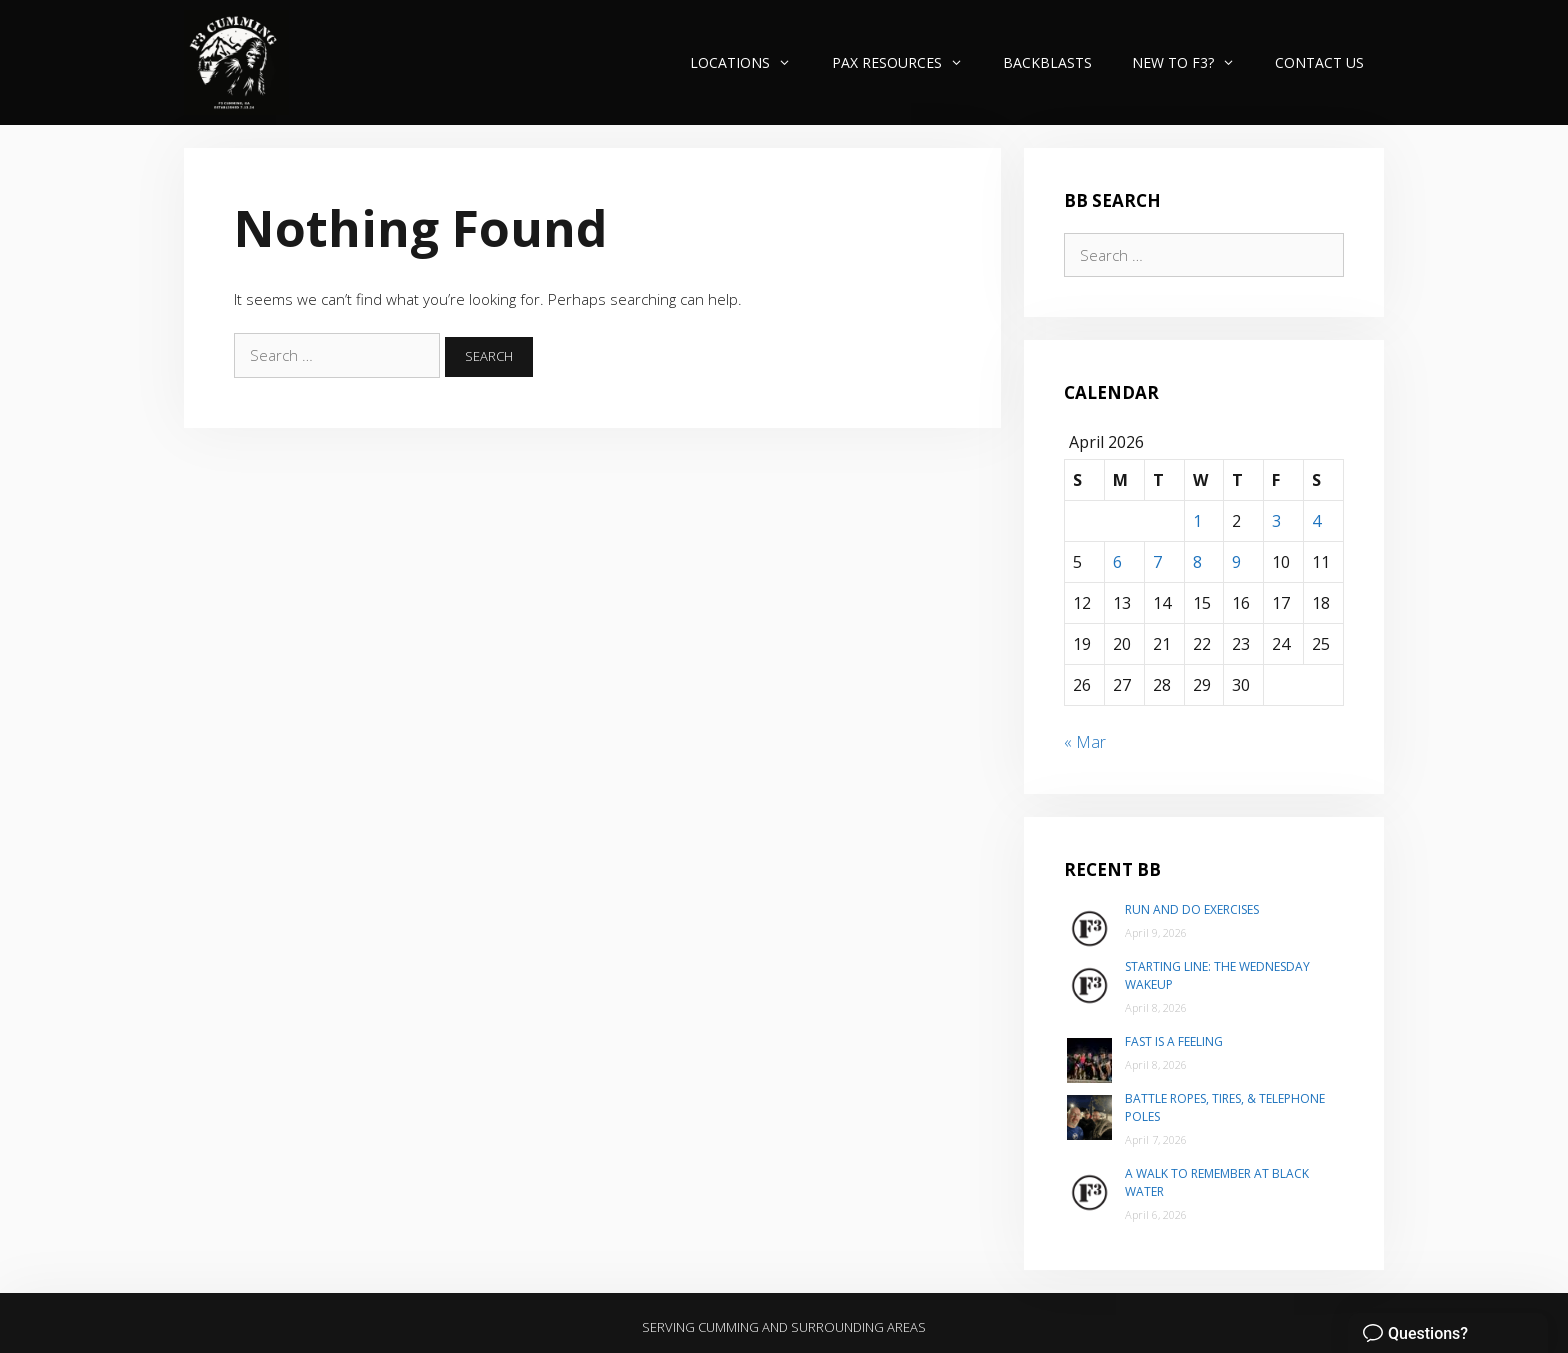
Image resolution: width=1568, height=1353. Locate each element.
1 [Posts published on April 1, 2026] (1197, 521)
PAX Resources (907, 62)
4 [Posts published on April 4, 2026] (1316, 521)
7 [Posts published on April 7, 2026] (1157, 562)
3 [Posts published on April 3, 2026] (1276, 521)
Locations (750, 62)
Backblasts (1047, 62)
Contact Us (1319, 62)
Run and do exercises (1192, 909)
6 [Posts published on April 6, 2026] (1117, 562)
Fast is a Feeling (1174, 1041)
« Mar (1085, 742)
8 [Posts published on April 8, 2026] (1197, 562)
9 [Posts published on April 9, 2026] (1236, 562)
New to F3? (1193, 62)
